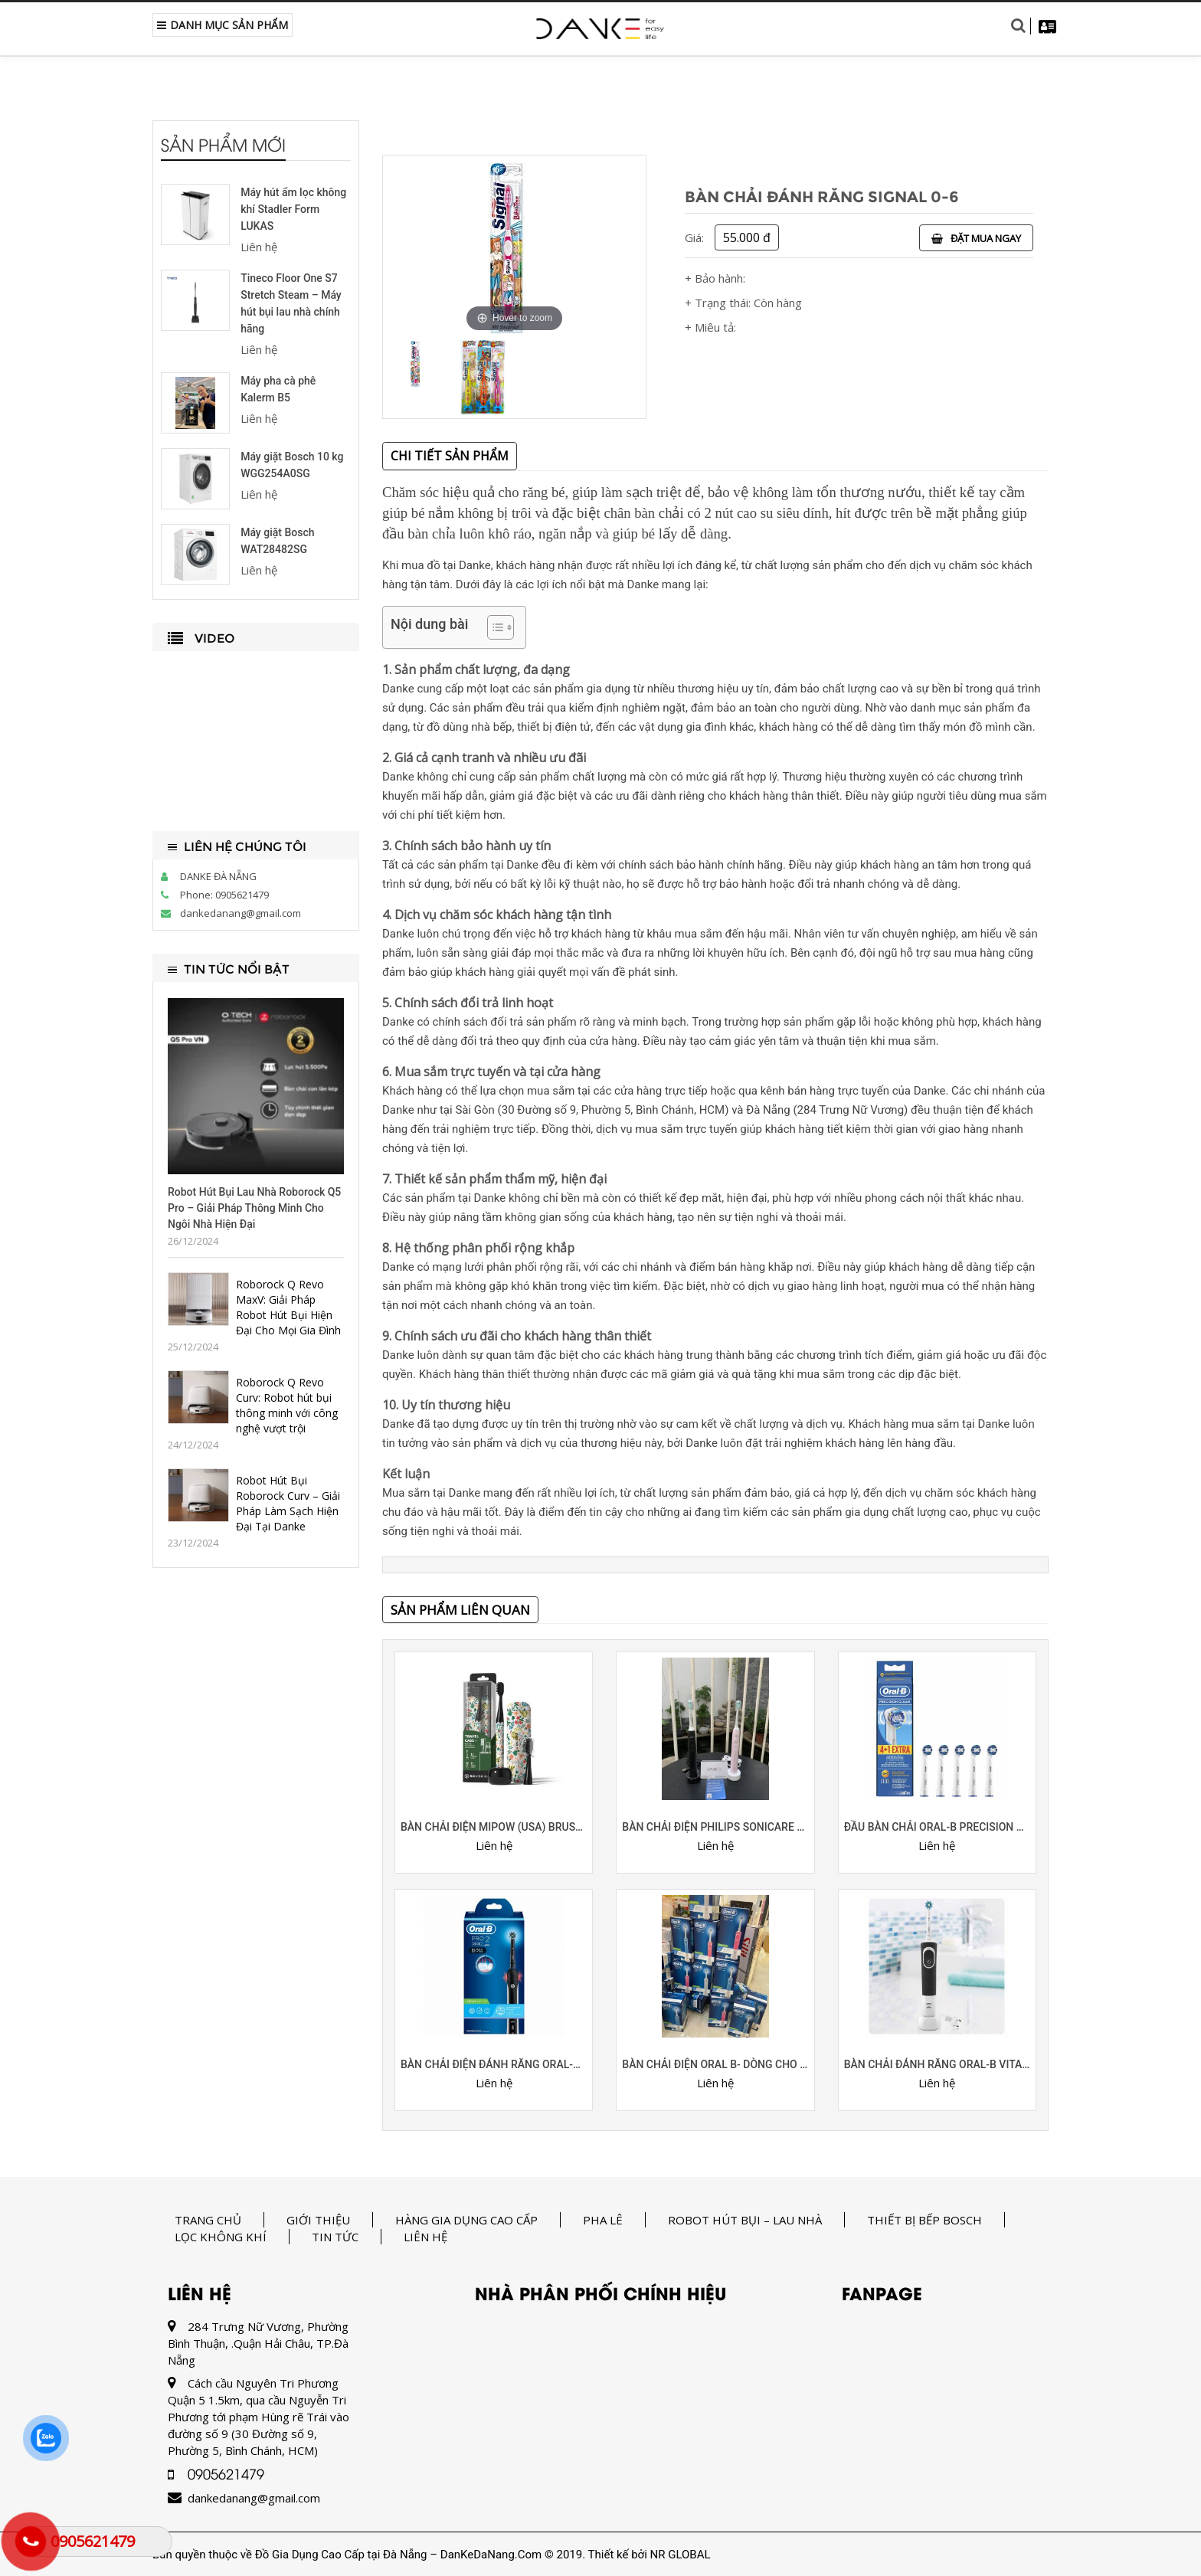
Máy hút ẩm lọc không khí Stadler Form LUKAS (293, 209)
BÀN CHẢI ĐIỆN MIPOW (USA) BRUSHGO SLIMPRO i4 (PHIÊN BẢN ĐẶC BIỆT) (494, 1827)
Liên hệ (425, 2236)
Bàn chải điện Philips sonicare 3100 (715, 1827)
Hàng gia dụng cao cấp (466, 2219)
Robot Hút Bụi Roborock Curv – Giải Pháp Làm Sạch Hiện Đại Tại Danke (288, 1503)
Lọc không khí (221, 2236)
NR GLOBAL (680, 2554)
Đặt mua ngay (976, 238)
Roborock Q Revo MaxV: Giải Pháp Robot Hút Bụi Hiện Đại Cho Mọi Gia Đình (288, 1307)
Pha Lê (603, 2219)
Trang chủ (208, 2219)
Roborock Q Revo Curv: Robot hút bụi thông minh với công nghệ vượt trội (287, 1405)
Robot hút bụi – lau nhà (745, 2219)
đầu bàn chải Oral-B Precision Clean (937, 1827)
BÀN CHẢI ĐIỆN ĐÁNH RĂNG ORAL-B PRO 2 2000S (494, 2064)
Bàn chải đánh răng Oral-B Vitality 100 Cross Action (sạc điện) (937, 2064)
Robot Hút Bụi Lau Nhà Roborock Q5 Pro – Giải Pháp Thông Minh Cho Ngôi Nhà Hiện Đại (254, 1208)
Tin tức (335, 2236)
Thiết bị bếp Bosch (924, 2219)
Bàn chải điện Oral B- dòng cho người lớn (715, 2064)
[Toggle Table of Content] (493, 627)
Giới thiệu (318, 2219)
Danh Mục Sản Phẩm (222, 25)
